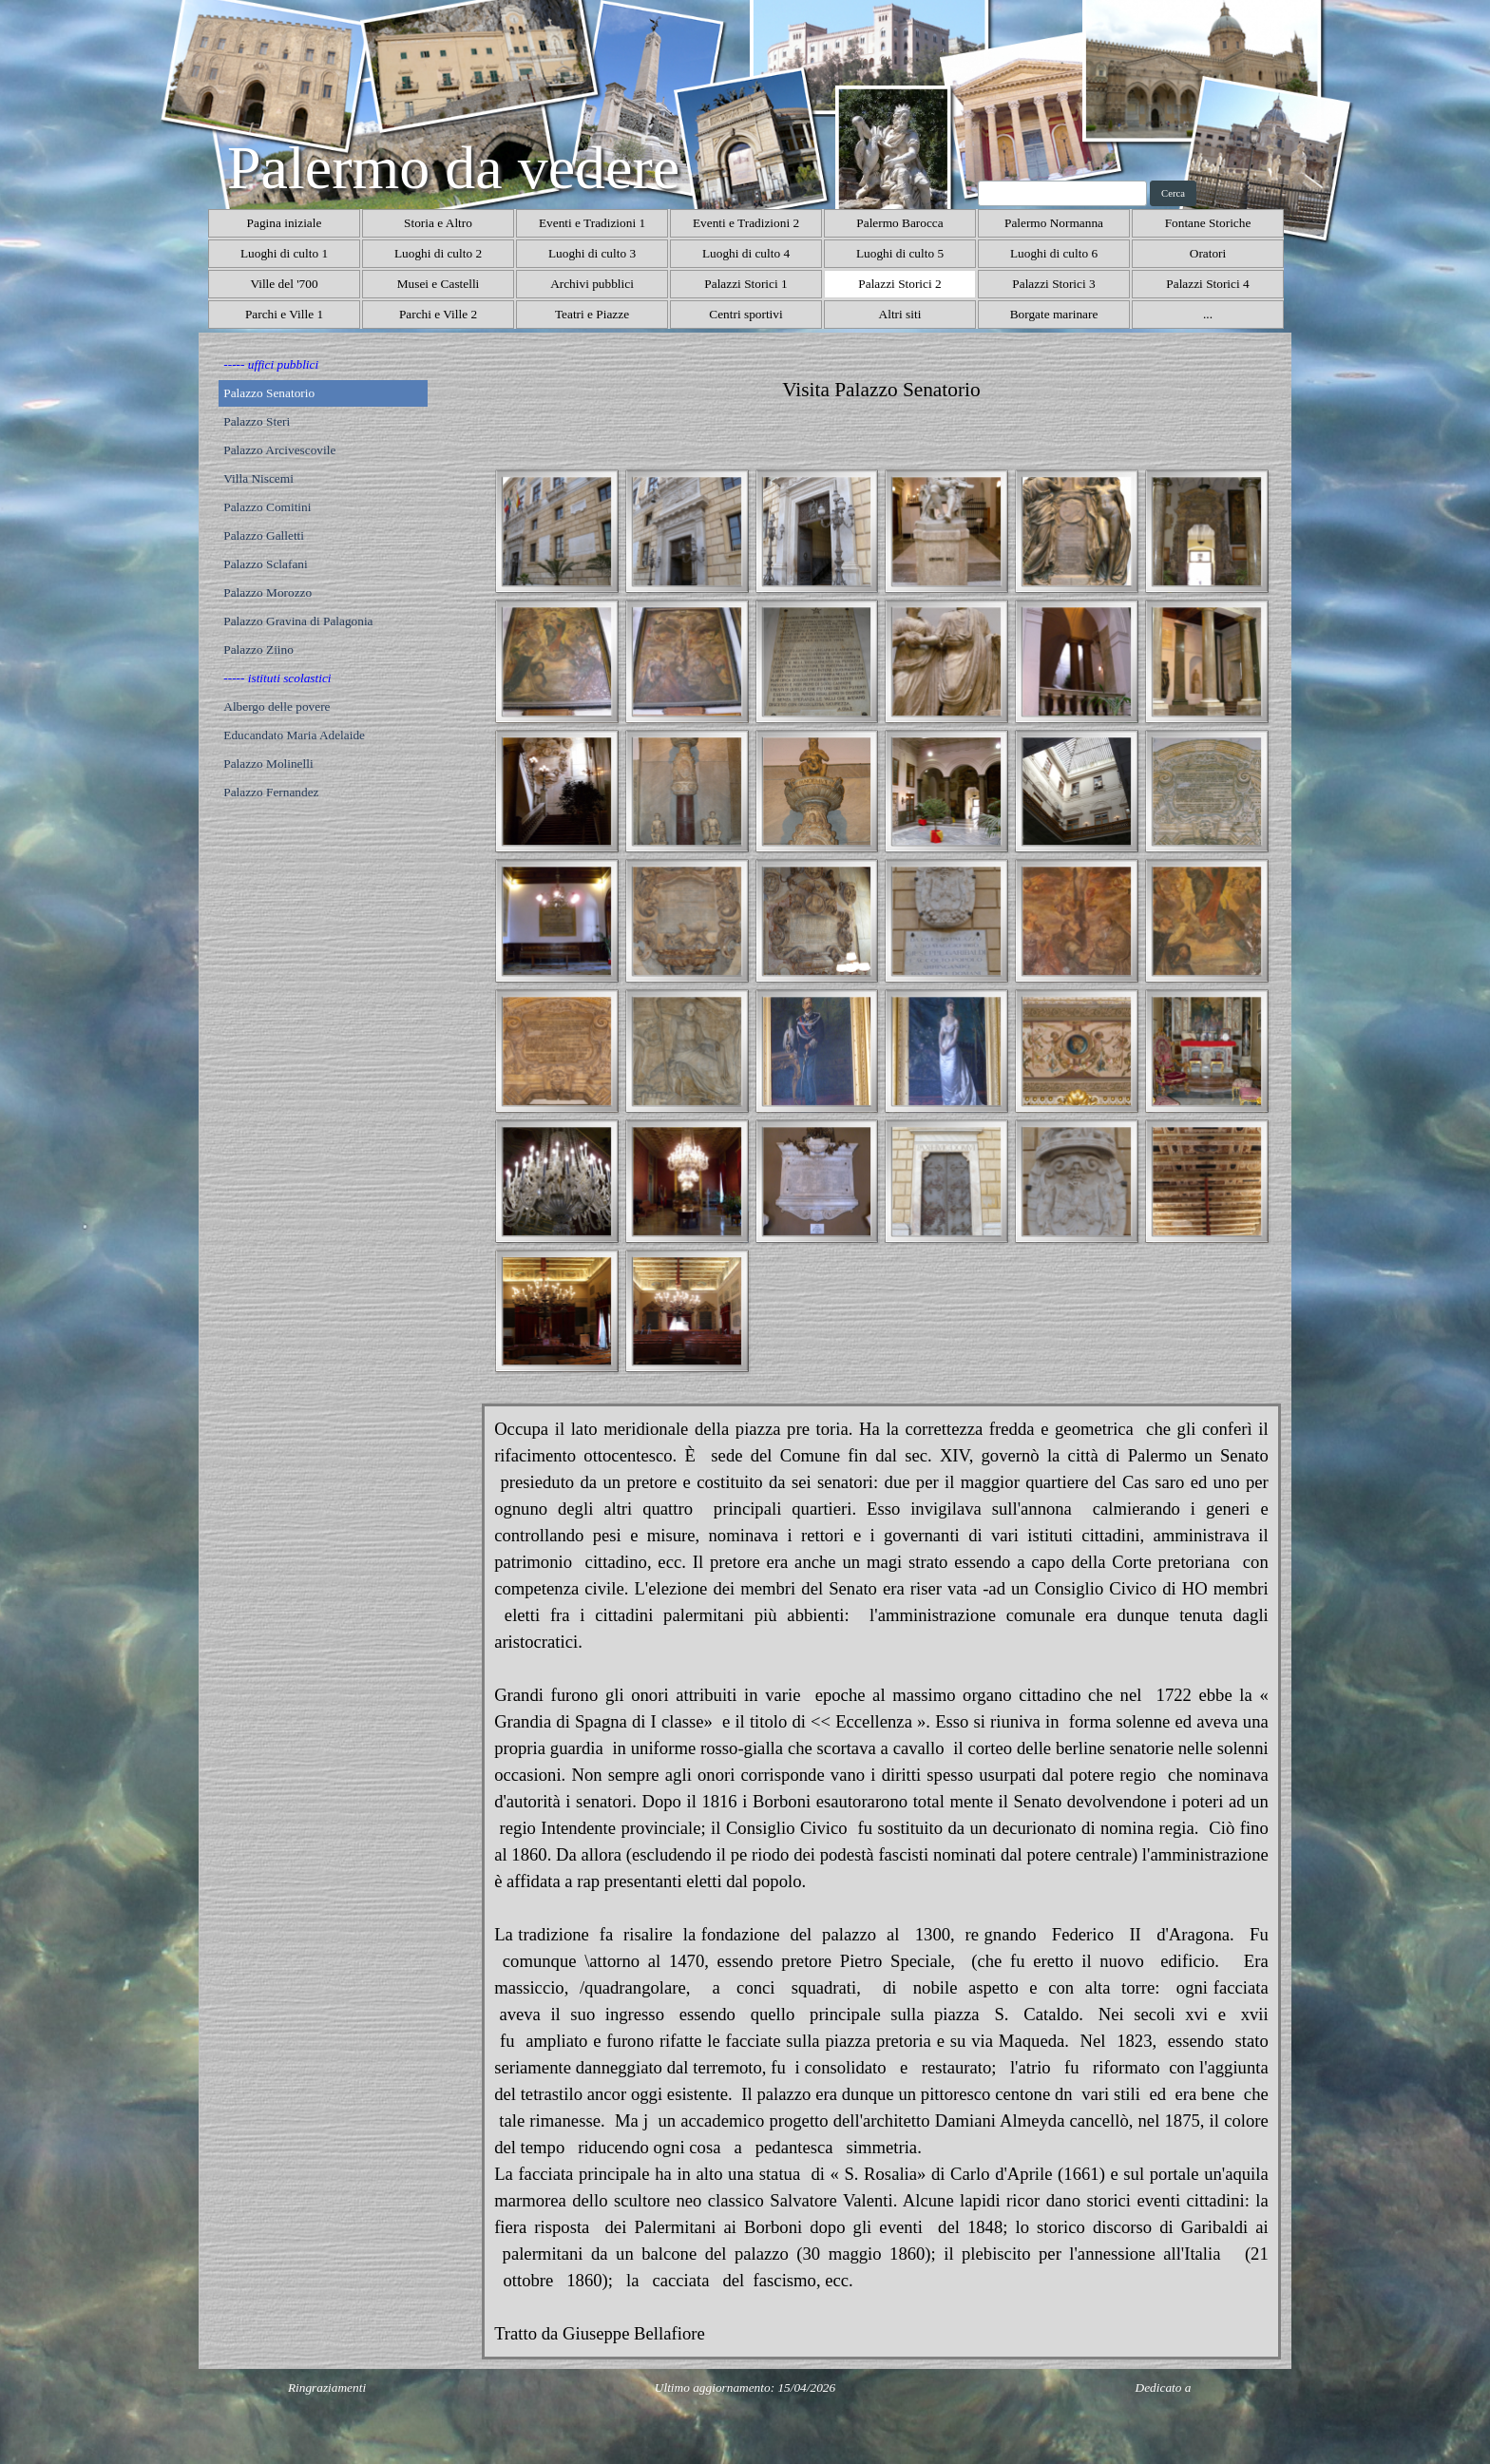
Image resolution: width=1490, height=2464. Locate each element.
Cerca (1173, 193)
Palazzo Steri (256, 421)
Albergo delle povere (276, 706)
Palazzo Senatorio (269, 393)
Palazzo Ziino (258, 649)
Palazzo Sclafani (265, 564)
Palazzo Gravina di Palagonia (297, 621)
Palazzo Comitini (267, 507)
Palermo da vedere (453, 167)
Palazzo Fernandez (270, 792)
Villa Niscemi (258, 478)
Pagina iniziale (284, 223)
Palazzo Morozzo (267, 592)
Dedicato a (1164, 2387)
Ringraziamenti (327, 2387)
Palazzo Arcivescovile (279, 450)
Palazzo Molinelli (268, 763)
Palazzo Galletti (263, 535)
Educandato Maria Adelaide (294, 735)
